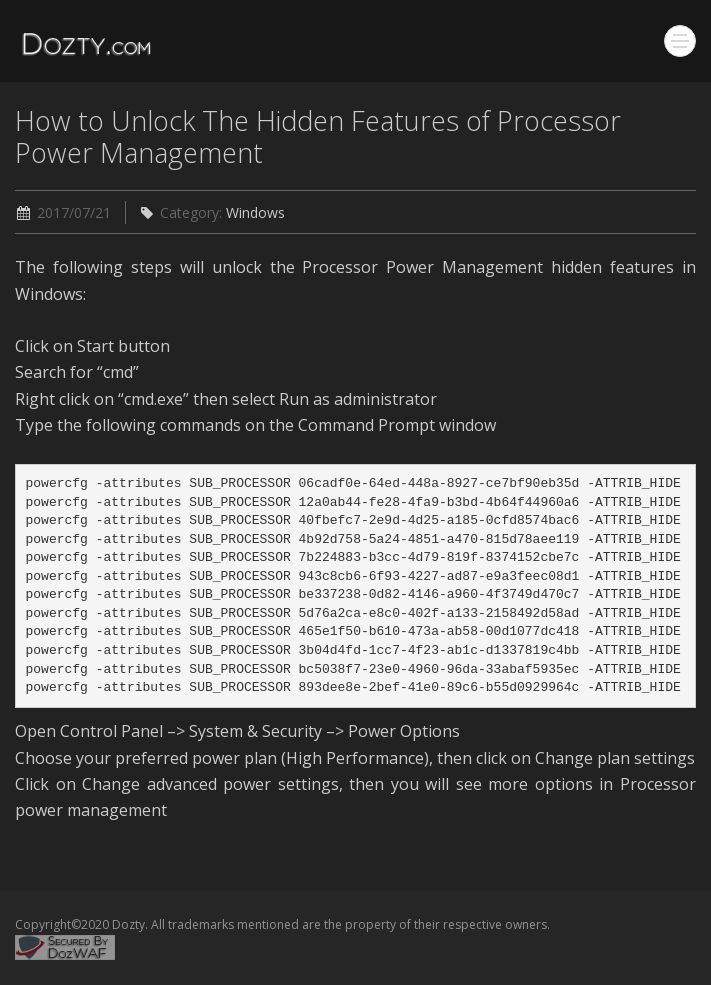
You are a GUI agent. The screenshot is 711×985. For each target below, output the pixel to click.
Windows (255, 212)
